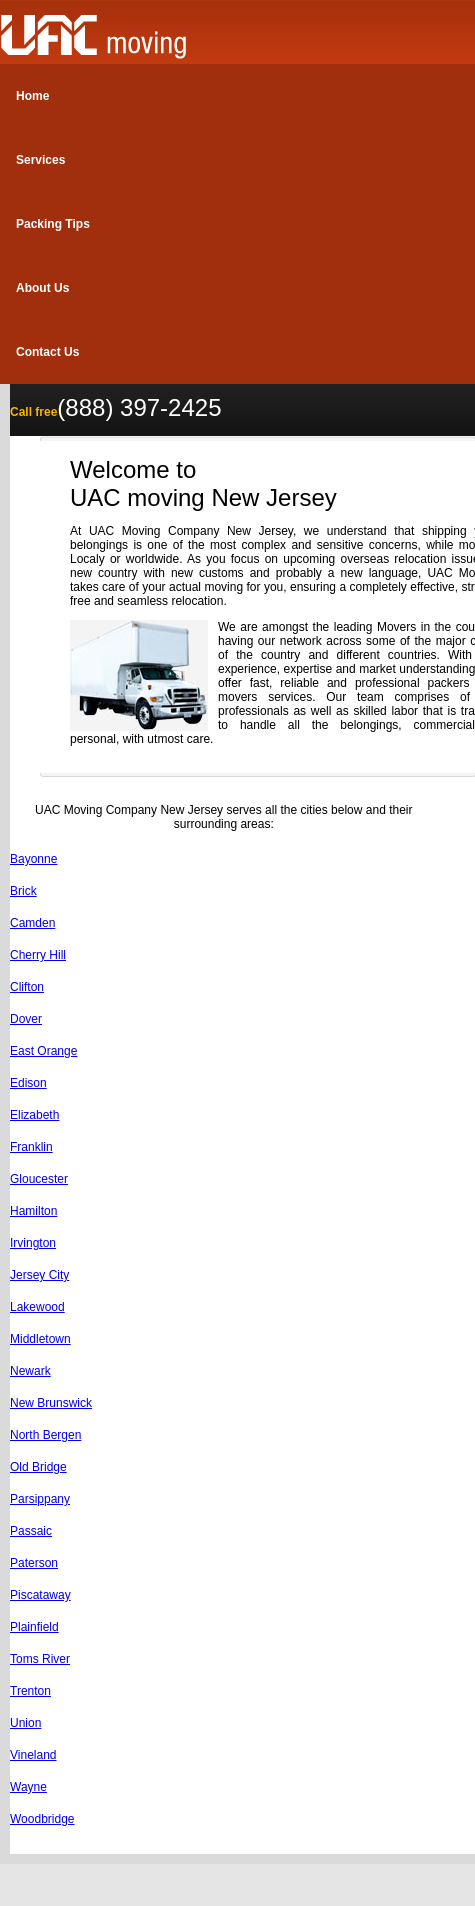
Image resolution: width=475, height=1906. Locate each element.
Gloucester (39, 1179)
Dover (26, 1019)
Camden (32, 923)
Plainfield (34, 1627)
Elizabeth (34, 1115)
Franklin (31, 1147)
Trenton (30, 1691)
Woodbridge (42, 1819)
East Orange (43, 1051)
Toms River (40, 1659)
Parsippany (40, 1499)
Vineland (33, 1755)
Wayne (28, 1787)
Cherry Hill (38, 955)
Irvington (33, 1243)
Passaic (31, 1531)
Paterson (34, 1563)
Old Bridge (38, 1467)
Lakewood (37, 1307)
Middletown (40, 1339)
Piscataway (40, 1595)
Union (25, 1723)
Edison (28, 1083)
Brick (23, 891)
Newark (30, 1371)
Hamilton (33, 1211)
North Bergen (45, 1435)
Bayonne (33, 859)
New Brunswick (51, 1403)
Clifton (27, 987)
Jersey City (39, 1275)
